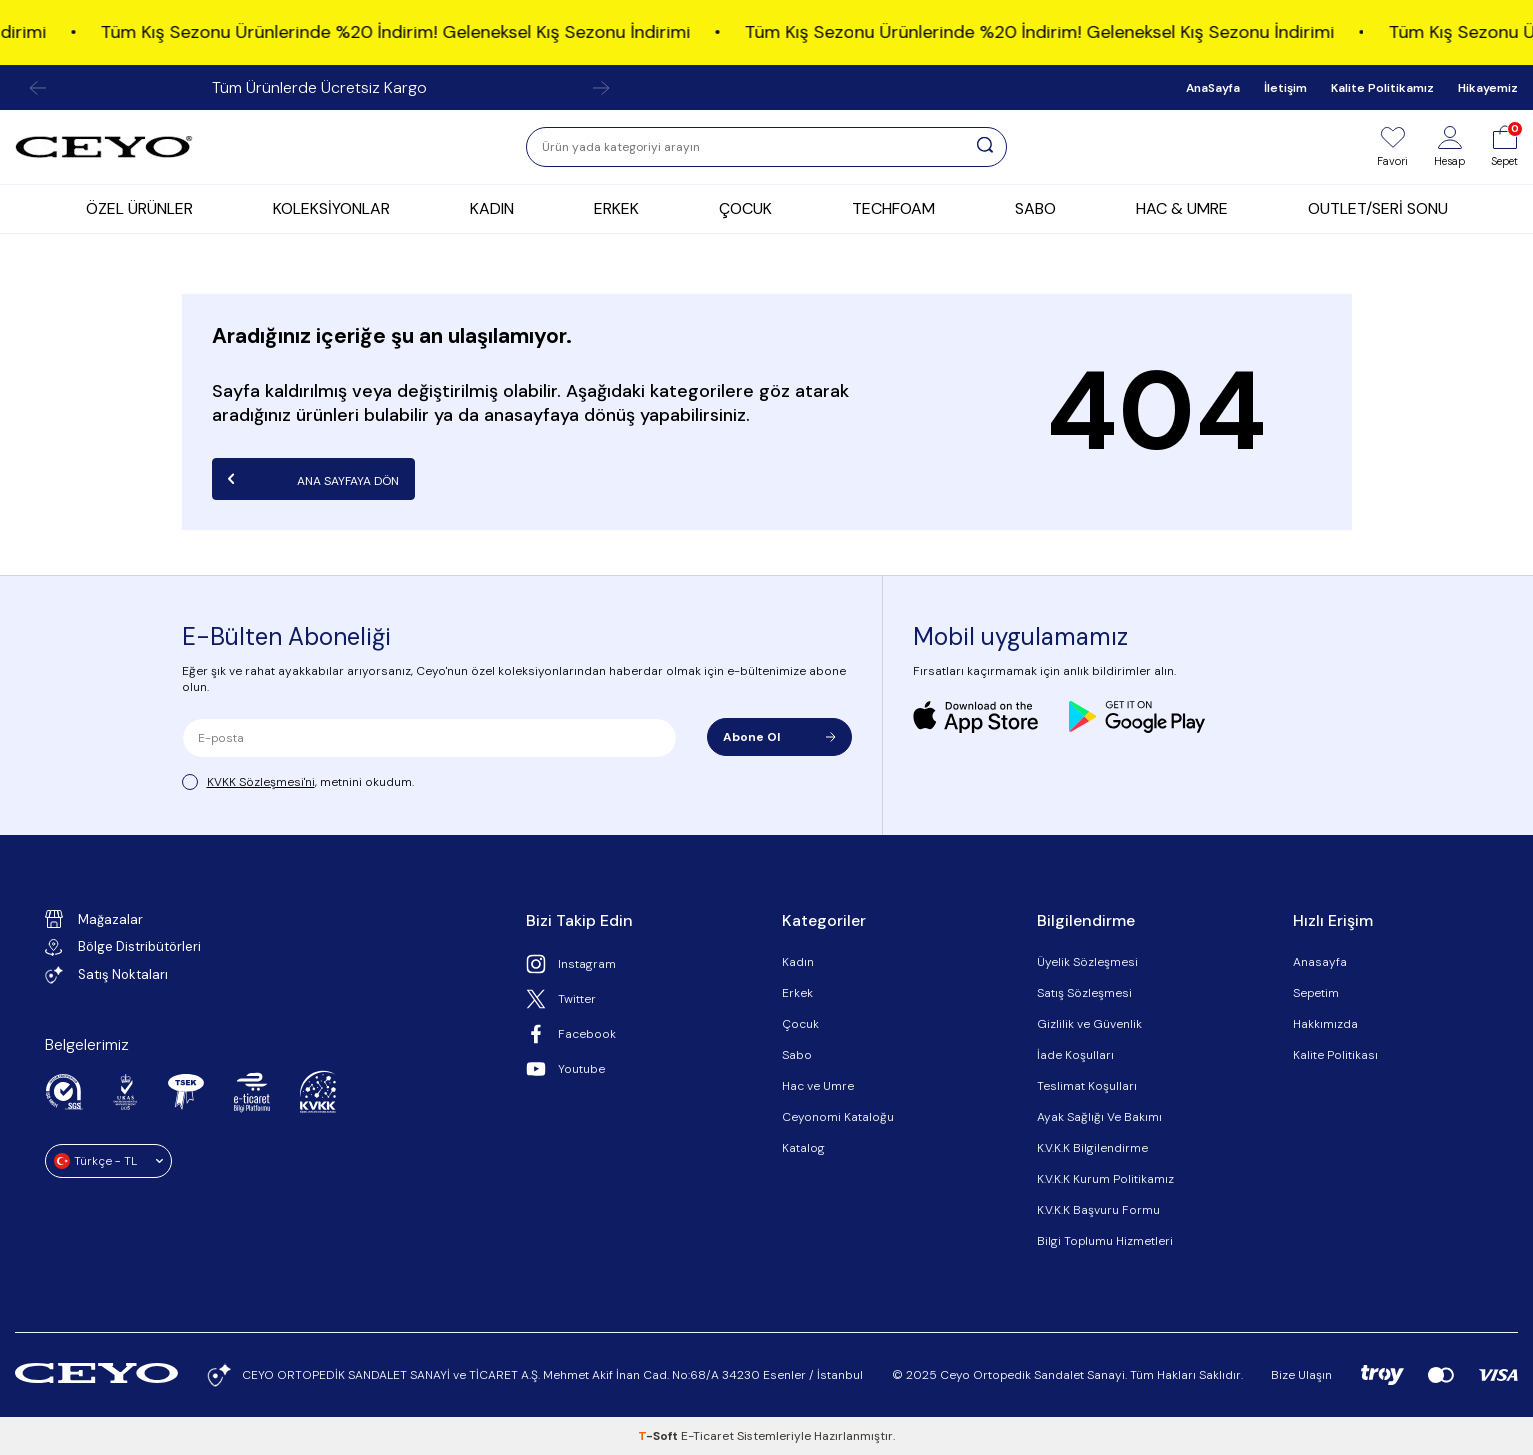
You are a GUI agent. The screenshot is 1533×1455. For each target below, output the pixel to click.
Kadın (798, 962)
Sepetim (1316, 993)
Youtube (565, 1069)
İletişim (1285, 88)
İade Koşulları (1075, 1055)
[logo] (104, 147)
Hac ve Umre (818, 1086)
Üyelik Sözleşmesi (1087, 962)
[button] (39, 88)
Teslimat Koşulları (1087, 1086)
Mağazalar (94, 919)
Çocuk (800, 1024)
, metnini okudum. (298, 782)
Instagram (571, 964)
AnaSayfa (1213, 88)
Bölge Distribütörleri (123, 946)
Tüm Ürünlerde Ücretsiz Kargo (319, 87)
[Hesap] (1449, 147)
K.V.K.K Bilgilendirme (1092, 1148)
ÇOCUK (745, 208)
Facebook (571, 1034)
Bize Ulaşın (1301, 1375)
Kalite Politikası (1335, 1055)
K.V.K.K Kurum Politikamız (1105, 1179)
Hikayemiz (1488, 88)
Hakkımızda (1325, 1024)
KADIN (492, 208)
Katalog (803, 1148)
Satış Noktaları (106, 975)
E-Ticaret (707, 1436)
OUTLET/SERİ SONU (1378, 208)
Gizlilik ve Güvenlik (1089, 1024)
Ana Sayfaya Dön (313, 479)
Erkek (797, 993)
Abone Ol (779, 737)
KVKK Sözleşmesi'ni (261, 782)
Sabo (797, 1055)
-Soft (659, 1436)
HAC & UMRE (1182, 208)
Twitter (561, 999)
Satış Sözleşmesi (1084, 993)
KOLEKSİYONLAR (331, 208)
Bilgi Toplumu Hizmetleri (1105, 1241)
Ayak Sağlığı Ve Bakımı (1099, 1117)
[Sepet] (1504, 147)
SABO (1035, 208)
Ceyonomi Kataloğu (838, 1117)
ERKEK (616, 208)
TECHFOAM (893, 208)
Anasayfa (1320, 962)
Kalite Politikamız (1382, 88)
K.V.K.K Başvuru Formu (1098, 1210)
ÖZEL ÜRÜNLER (139, 208)
